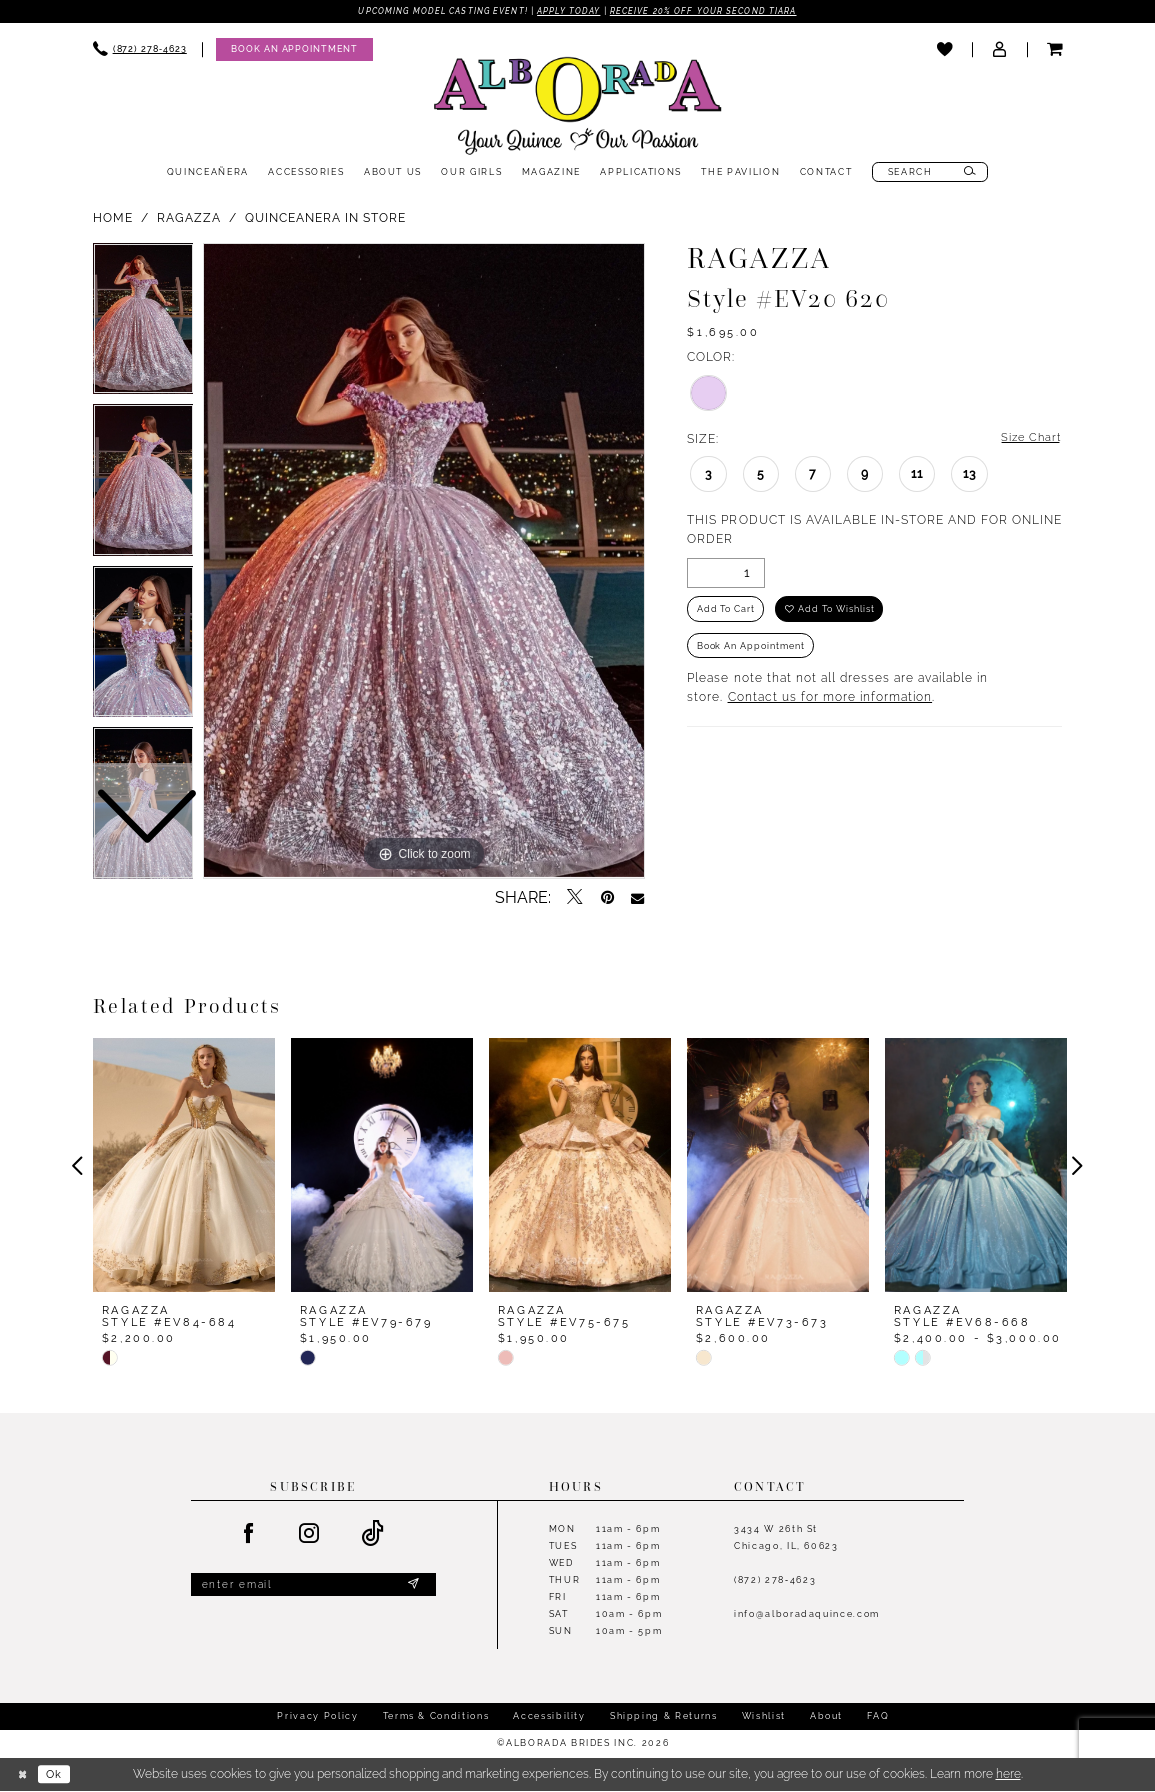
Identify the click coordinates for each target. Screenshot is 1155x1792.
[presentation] (184, 1167)
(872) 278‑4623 (775, 1580)
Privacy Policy (317, 1717)
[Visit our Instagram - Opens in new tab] (310, 1535)
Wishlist (764, 1717)
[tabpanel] (424, 562)
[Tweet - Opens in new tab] (575, 898)
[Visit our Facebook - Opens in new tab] (249, 1535)
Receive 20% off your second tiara (715, 12)
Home (113, 217)
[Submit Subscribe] (413, 1587)
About (826, 1717)
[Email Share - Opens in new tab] (637, 899)
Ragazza (189, 217)
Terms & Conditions (436, 1717)
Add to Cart (727, 612)
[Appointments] (294, 50)
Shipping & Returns (664, 1717)
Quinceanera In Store (325, 217)
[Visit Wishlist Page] (944, 51)
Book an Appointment (752, 652)
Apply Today (568, 12)
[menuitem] (140, 50)
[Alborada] (578, 110)
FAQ (878, 1717)
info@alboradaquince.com (807, 1614)
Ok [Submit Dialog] (58, 1774)
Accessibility (549, 1717)
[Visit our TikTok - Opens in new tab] (374, 1535)
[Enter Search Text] (930, 173)
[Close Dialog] (23, 1775)
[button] (999, 51)
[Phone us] (140, 50)
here (1008, 1775)
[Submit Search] (971, 173)
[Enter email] (313, 1587)
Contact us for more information (830, 705)
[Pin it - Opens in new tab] (607, 899)
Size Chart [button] (1029, 439)
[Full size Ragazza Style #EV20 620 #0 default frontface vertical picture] (424, 562)
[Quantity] (726, 575)
